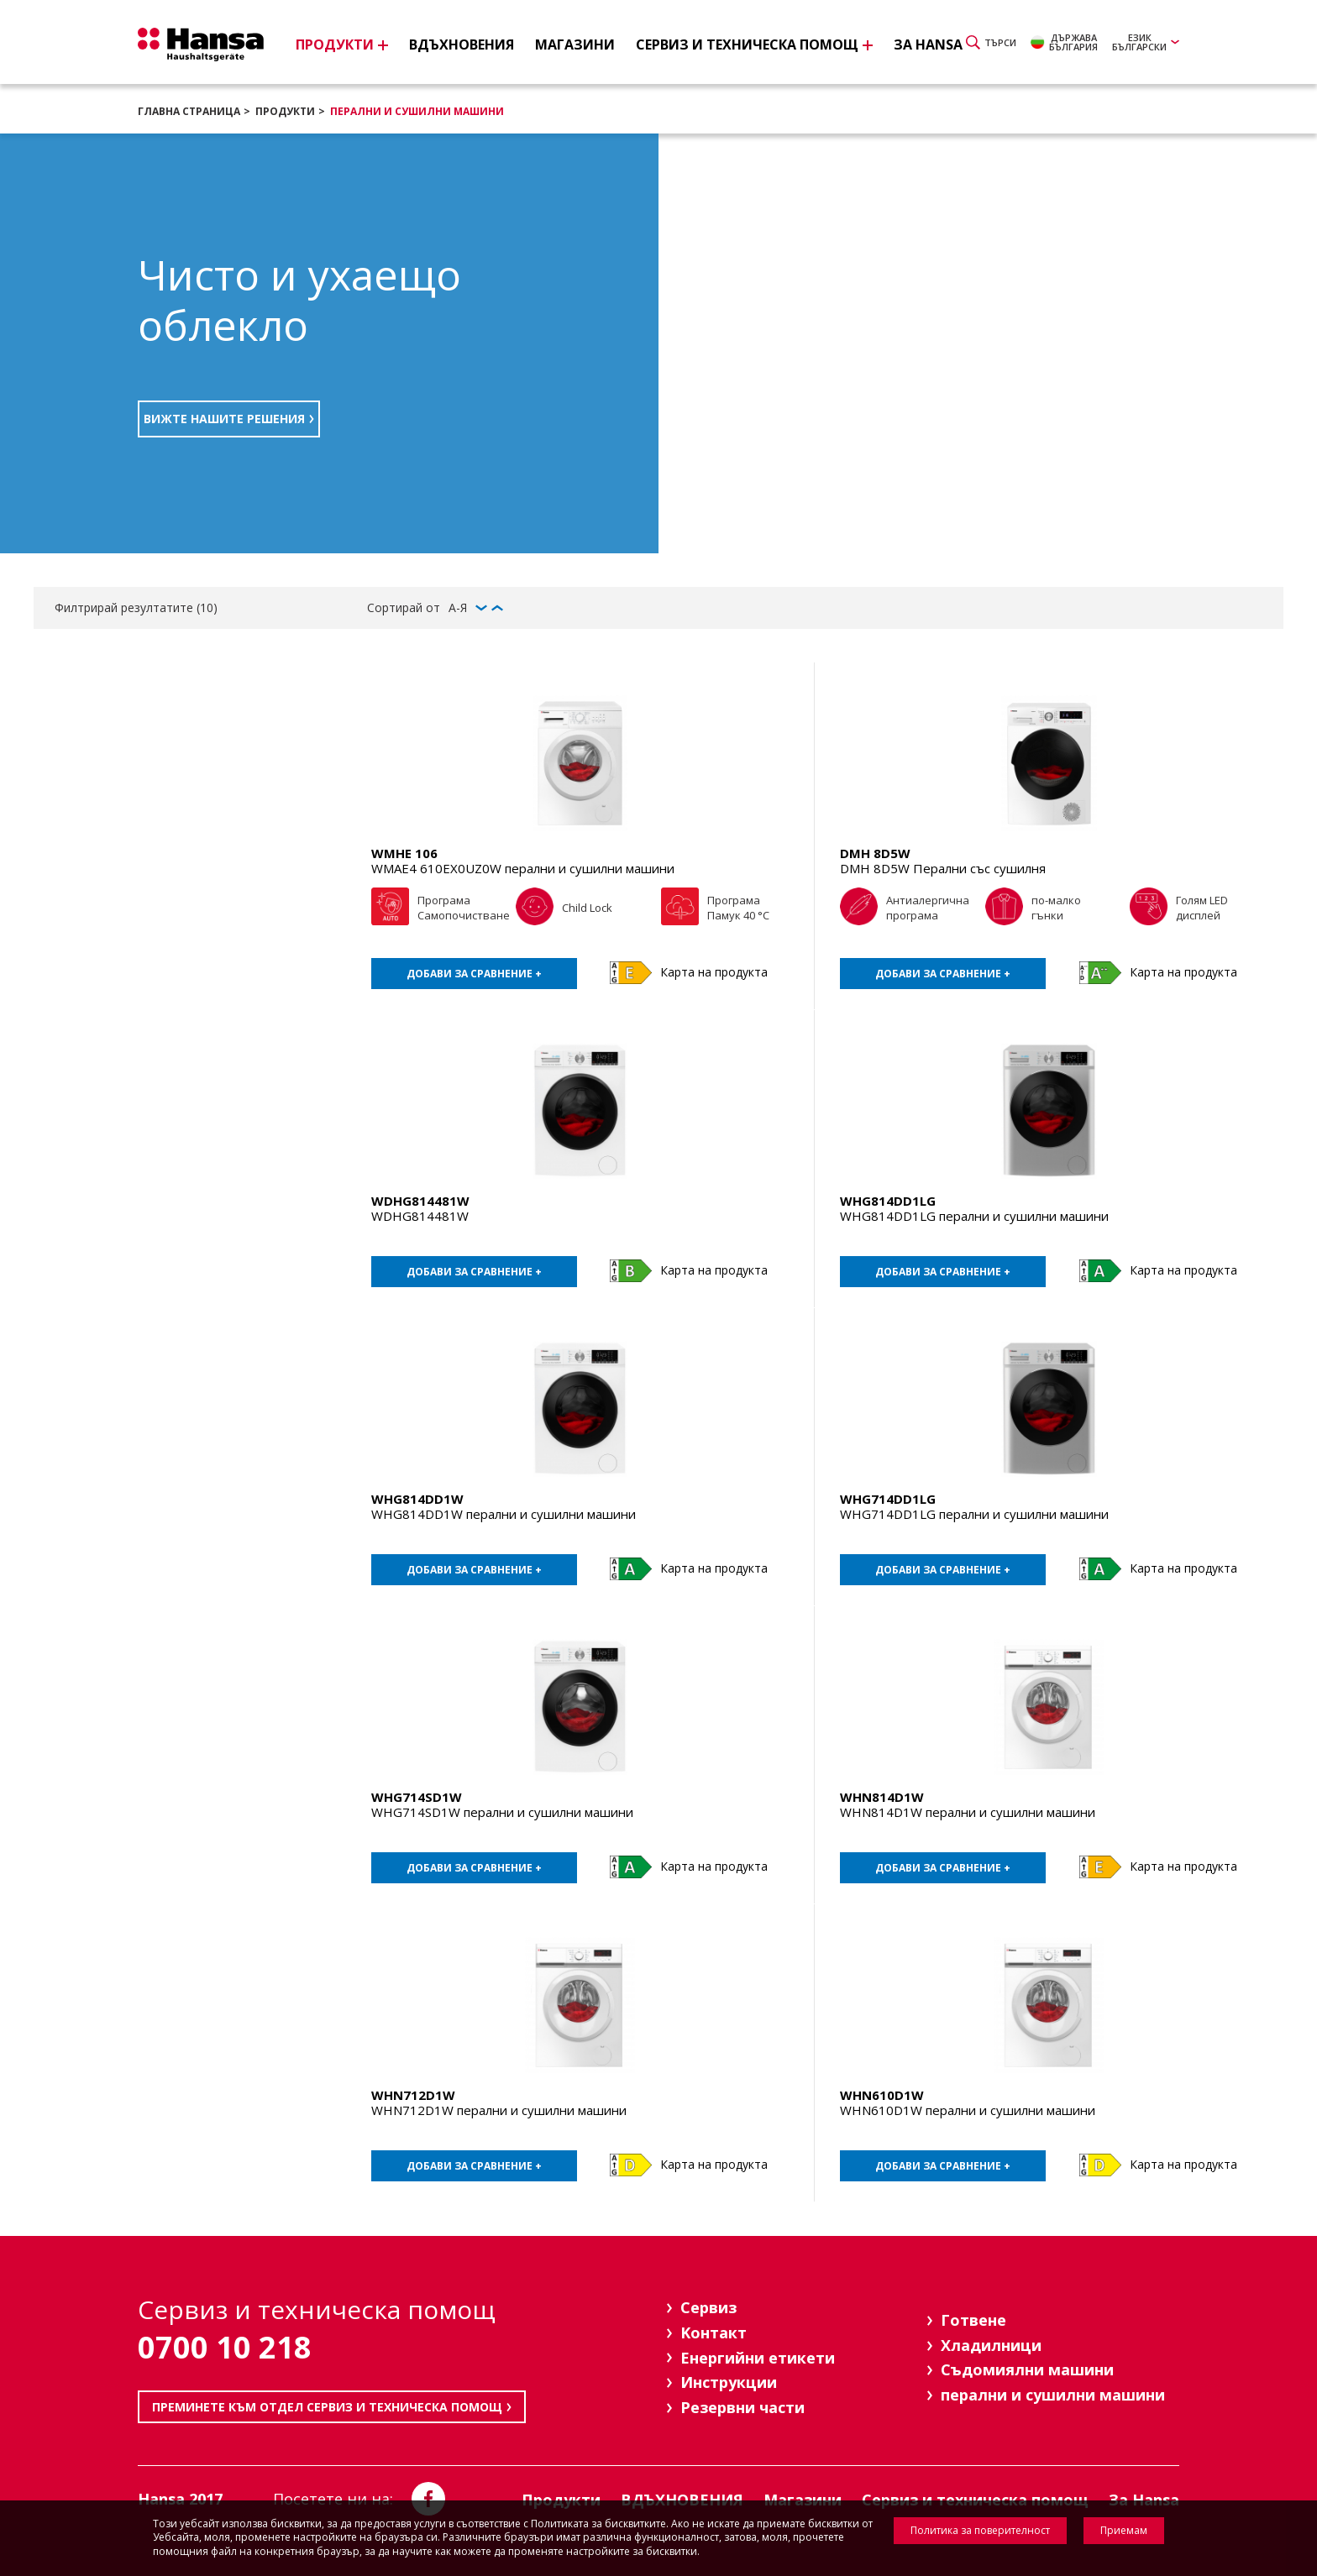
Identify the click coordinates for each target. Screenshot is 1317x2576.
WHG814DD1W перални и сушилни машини (503, 1513)
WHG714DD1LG (888, 1498)
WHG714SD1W (416, 1796)
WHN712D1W (413, 2094)
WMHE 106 (404, 853)
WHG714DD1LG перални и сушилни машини (974, 1513)
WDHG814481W (420, 1200)
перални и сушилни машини (417, 111)
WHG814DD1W (417, 1498)
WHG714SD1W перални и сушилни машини (502, 1812)
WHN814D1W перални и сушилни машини (967, 1812)
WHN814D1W (882, 1796)
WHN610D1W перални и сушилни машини (967, 2110)
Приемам (1123, 2530)
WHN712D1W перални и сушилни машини (499, 2110)
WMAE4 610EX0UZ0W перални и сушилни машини (522, 868)
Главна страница (189, 111)
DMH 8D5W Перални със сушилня (943, 868)
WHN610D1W (882, 2094)
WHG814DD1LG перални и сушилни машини (974, 1215)
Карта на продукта (714, 972)
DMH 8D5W (875, 853)
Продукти (285, 111)
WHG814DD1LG (888, 1200)
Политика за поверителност (980, 2530)
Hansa (201, 44)
